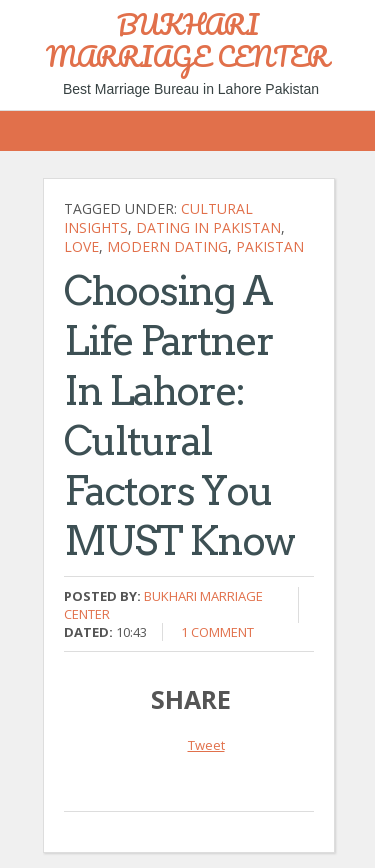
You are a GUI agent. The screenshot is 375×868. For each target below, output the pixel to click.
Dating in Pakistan (208, 227)
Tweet (206, 745)
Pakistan (270, 246)
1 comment (217, 632)
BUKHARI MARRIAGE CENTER (187, 40)
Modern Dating (167, 246)
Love (81, 246)
